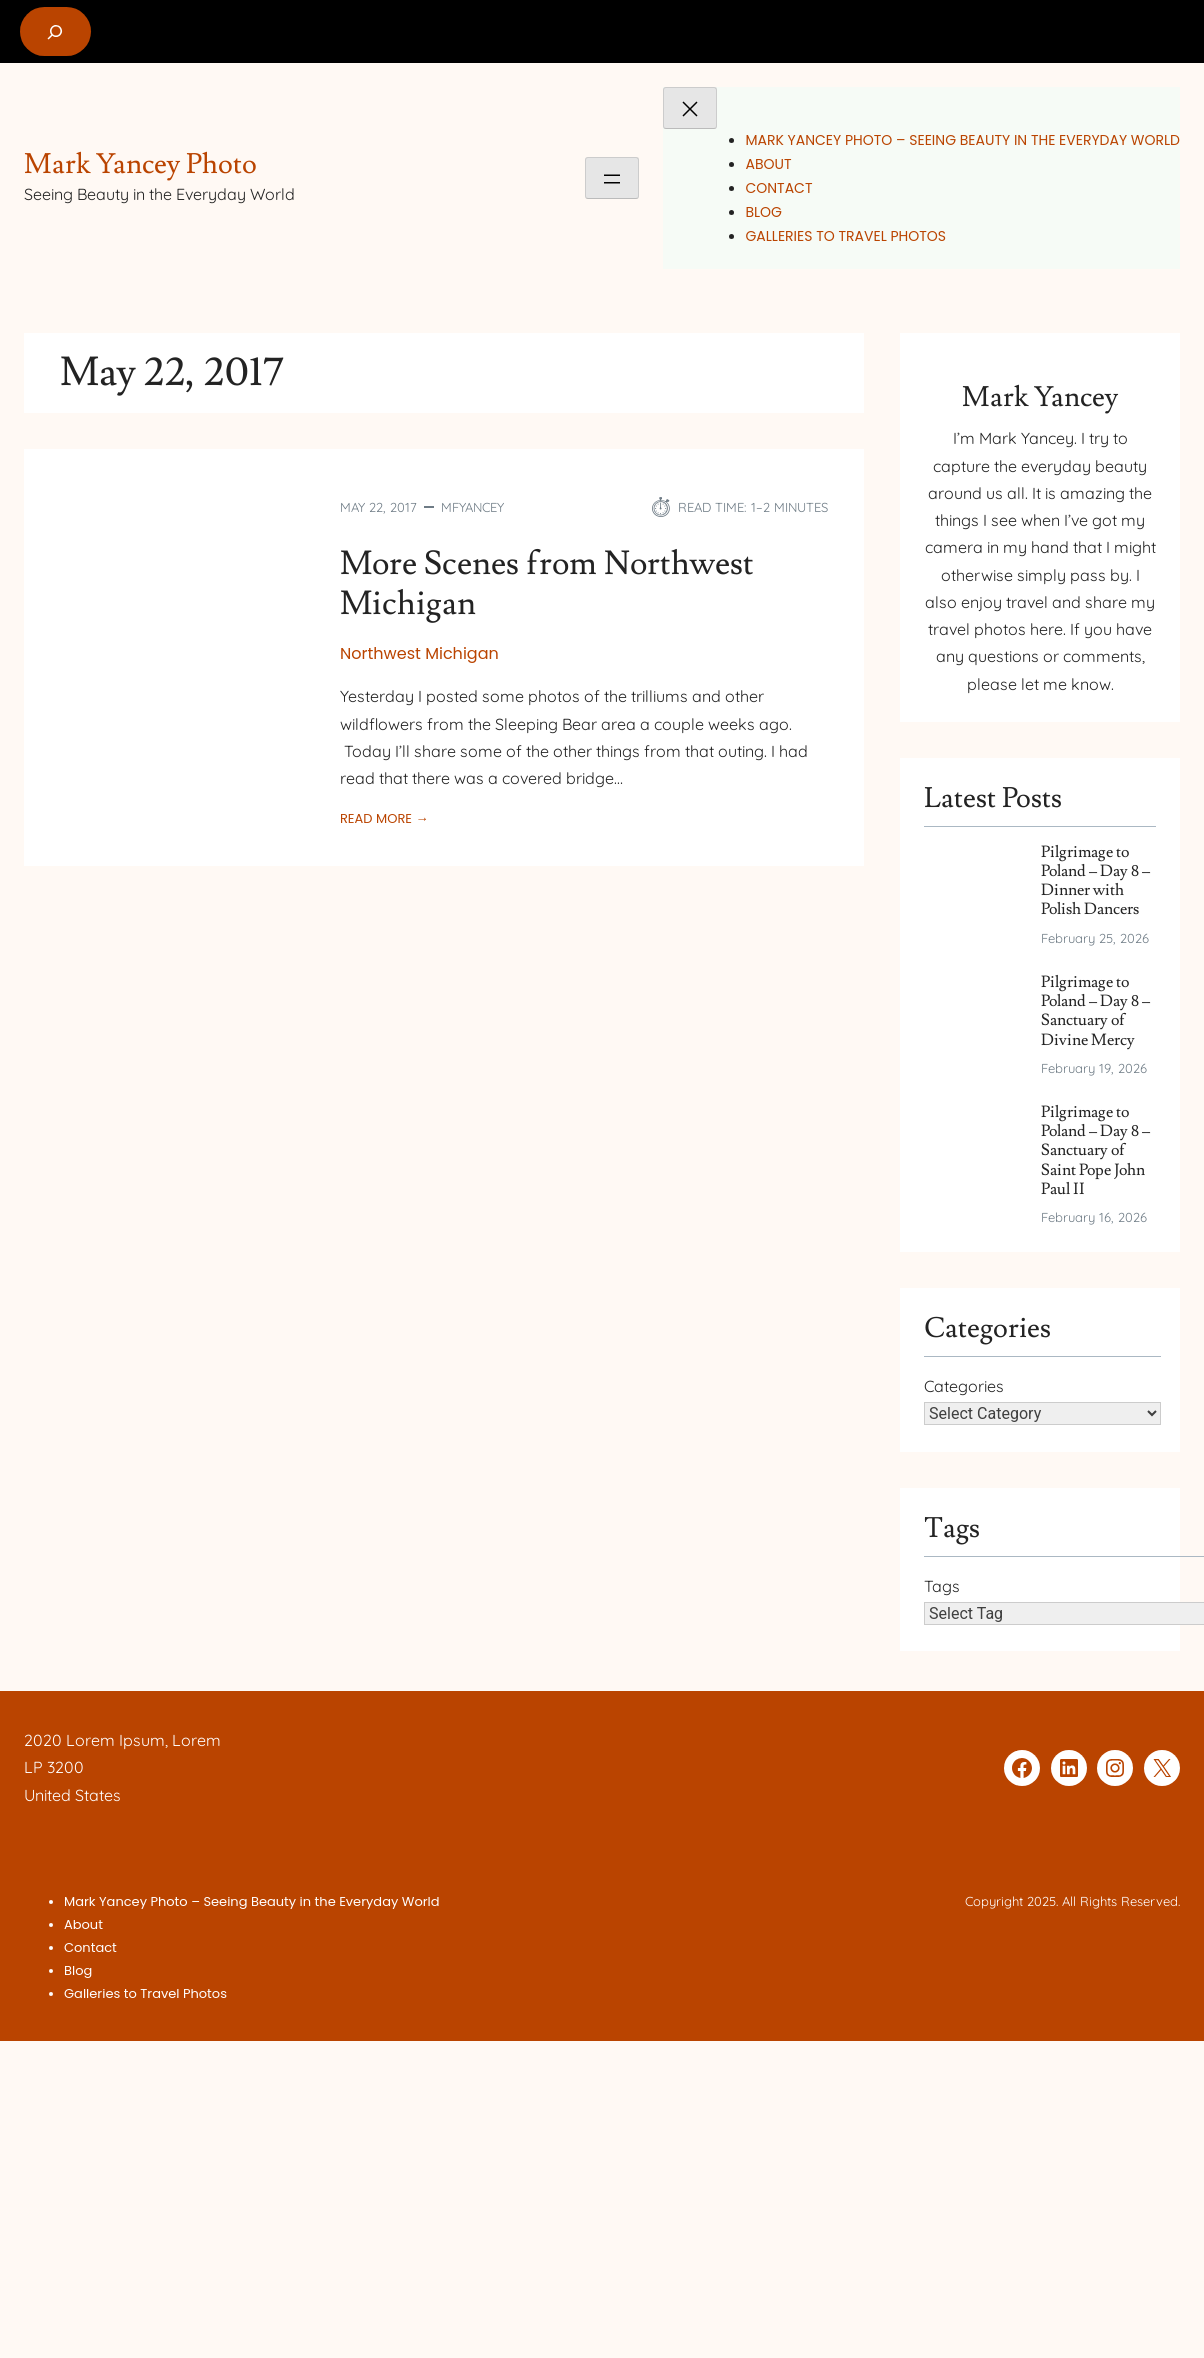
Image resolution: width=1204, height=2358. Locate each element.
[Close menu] (690, 108)
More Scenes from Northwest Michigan (547, 584)
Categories (964, 1386)
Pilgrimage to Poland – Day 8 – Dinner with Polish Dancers (1095, 881)
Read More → (384, 819)
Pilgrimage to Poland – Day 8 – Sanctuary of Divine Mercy (1095, 1011)
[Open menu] (612, 178)
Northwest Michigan (419, 653)
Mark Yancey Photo (140, 164)
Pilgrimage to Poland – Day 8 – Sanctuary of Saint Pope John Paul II (1095, 1151)
